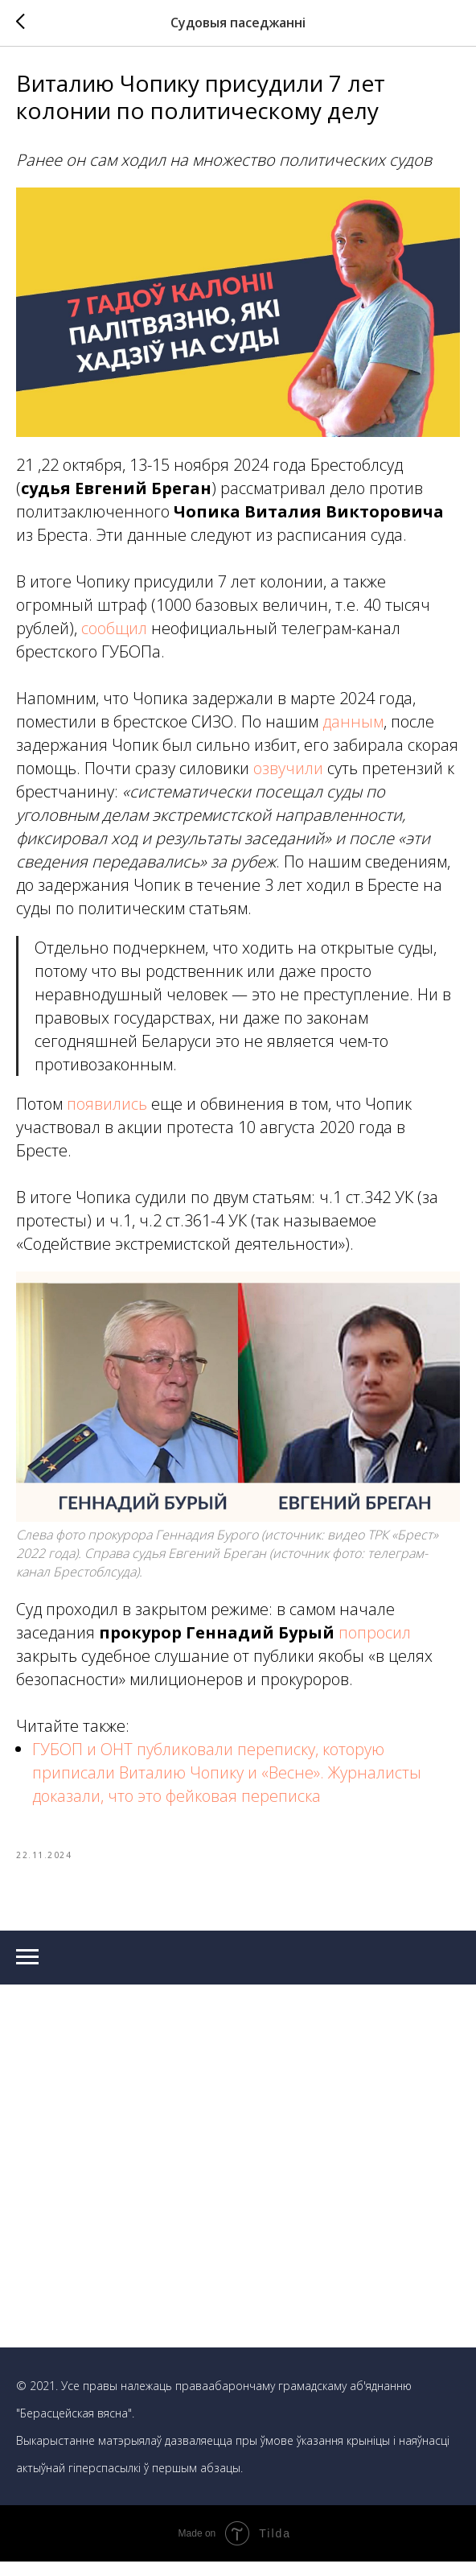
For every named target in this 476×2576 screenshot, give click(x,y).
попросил (375, 1640)
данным (353, 729)
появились (107, 1111)
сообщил (114, 635)
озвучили (290, 775)
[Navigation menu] (27, 1972)
